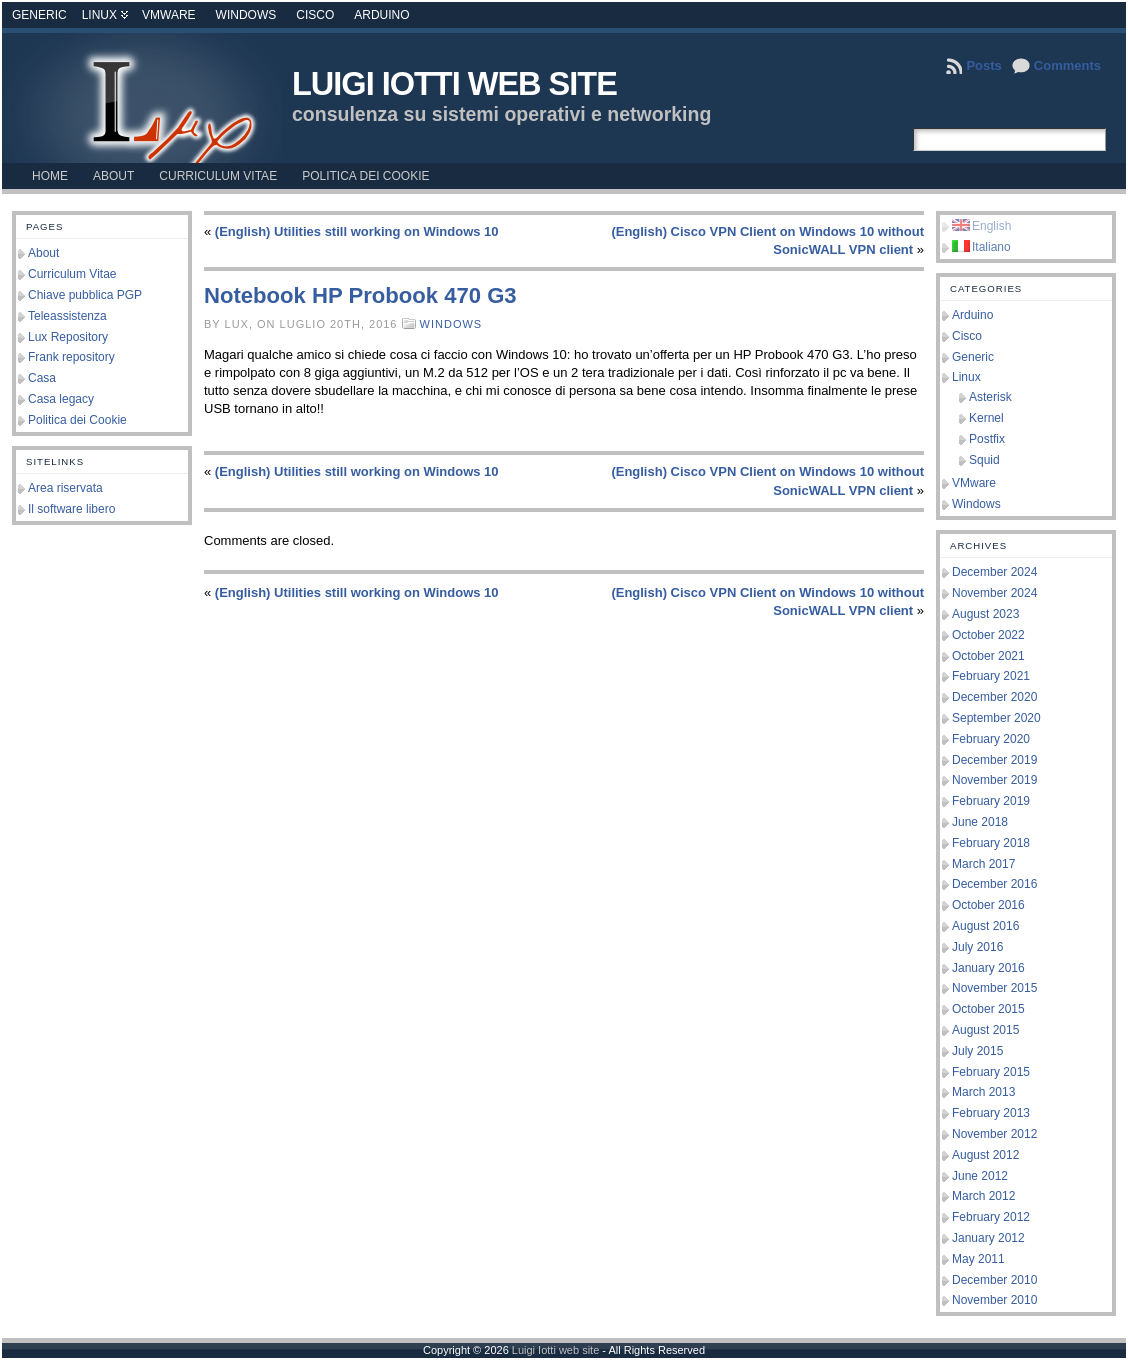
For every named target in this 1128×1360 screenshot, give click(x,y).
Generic (39, 15)
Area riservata (65, 488)
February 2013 (991, 1113)
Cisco (315, 15)
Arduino (381, 15)
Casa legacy (61, 399)
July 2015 (977, 1051)
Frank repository (71, 357)
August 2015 (985, 1030)
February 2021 (991, 676)
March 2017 (983, 864)
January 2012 (988, 1238)
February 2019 (991, 801)
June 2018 (980, 822)
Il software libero (71, 509)
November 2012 (994, 1134)
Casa (42, 378)
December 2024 (994, 572)
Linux (99, 15)
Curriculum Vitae (72, 274)
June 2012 (980, 1176)
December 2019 (994, 760)
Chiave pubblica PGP (85, 295)
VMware (169, 15)
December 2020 (994, 697)
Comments (1067, 65)
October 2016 (988, 905)
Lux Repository (68, 337)
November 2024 (994, 593)
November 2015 (994, 988)
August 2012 (985, 1155)
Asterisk (990, 397)
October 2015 (988, 1009)
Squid (984, 460)
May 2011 (978, 1259)
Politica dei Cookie (77, 420)
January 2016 (988, 968)
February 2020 (991, 739)
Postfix (987, 439)
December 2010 (994, 1280)
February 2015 (991, 1072)
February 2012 (991, 1217)
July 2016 (977, 947)
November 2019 (994, 780)
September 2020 (996, 718)
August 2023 (985, 614)
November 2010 (994, 1300)
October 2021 (988, 656)
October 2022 (988, 635)
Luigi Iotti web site (454, 84)
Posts (983, 65)
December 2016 (994, 884)
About (43, 253)
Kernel (986, 418)
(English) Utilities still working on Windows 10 (357, 231)
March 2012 (983, 1196)
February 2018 (991, 843)
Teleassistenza (67, 316)
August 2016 (985, 926)
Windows (246, 15)
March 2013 (983, 1092)
